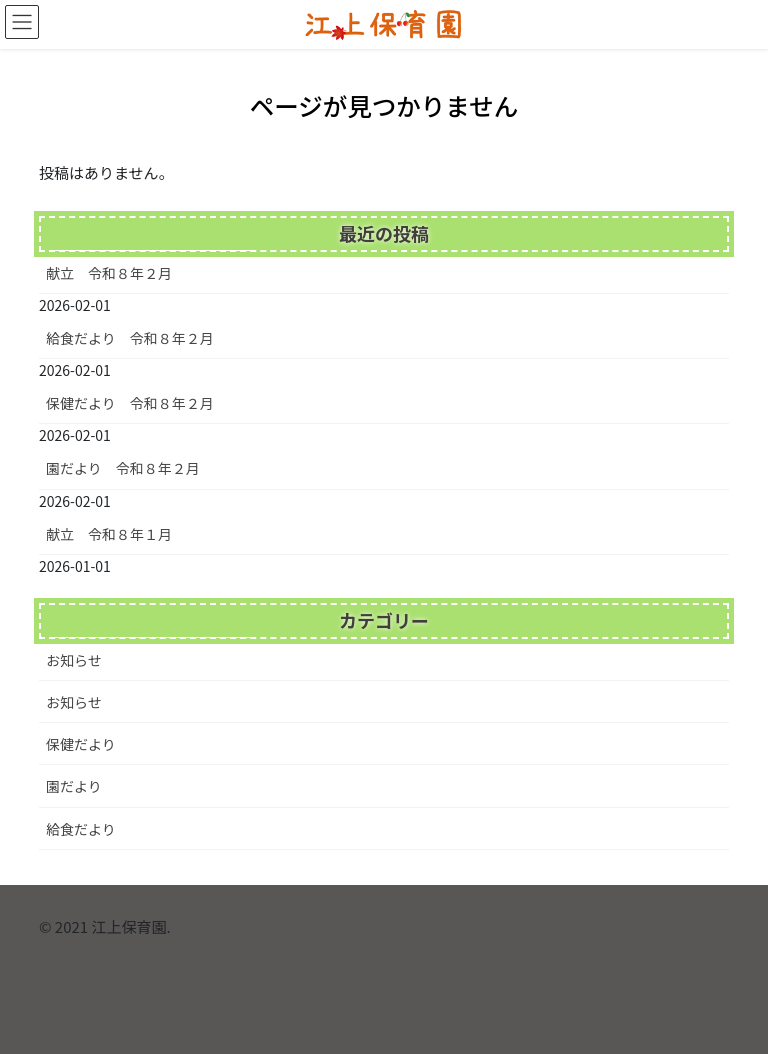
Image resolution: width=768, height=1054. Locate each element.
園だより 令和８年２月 (123, 468)
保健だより (81, 744)
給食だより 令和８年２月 (130, 338)
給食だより (81, 829)
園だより (74, 786)
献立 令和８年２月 (109, 273)
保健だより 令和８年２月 (130, 403)
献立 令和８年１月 (109, 534)
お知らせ (74, 660)
